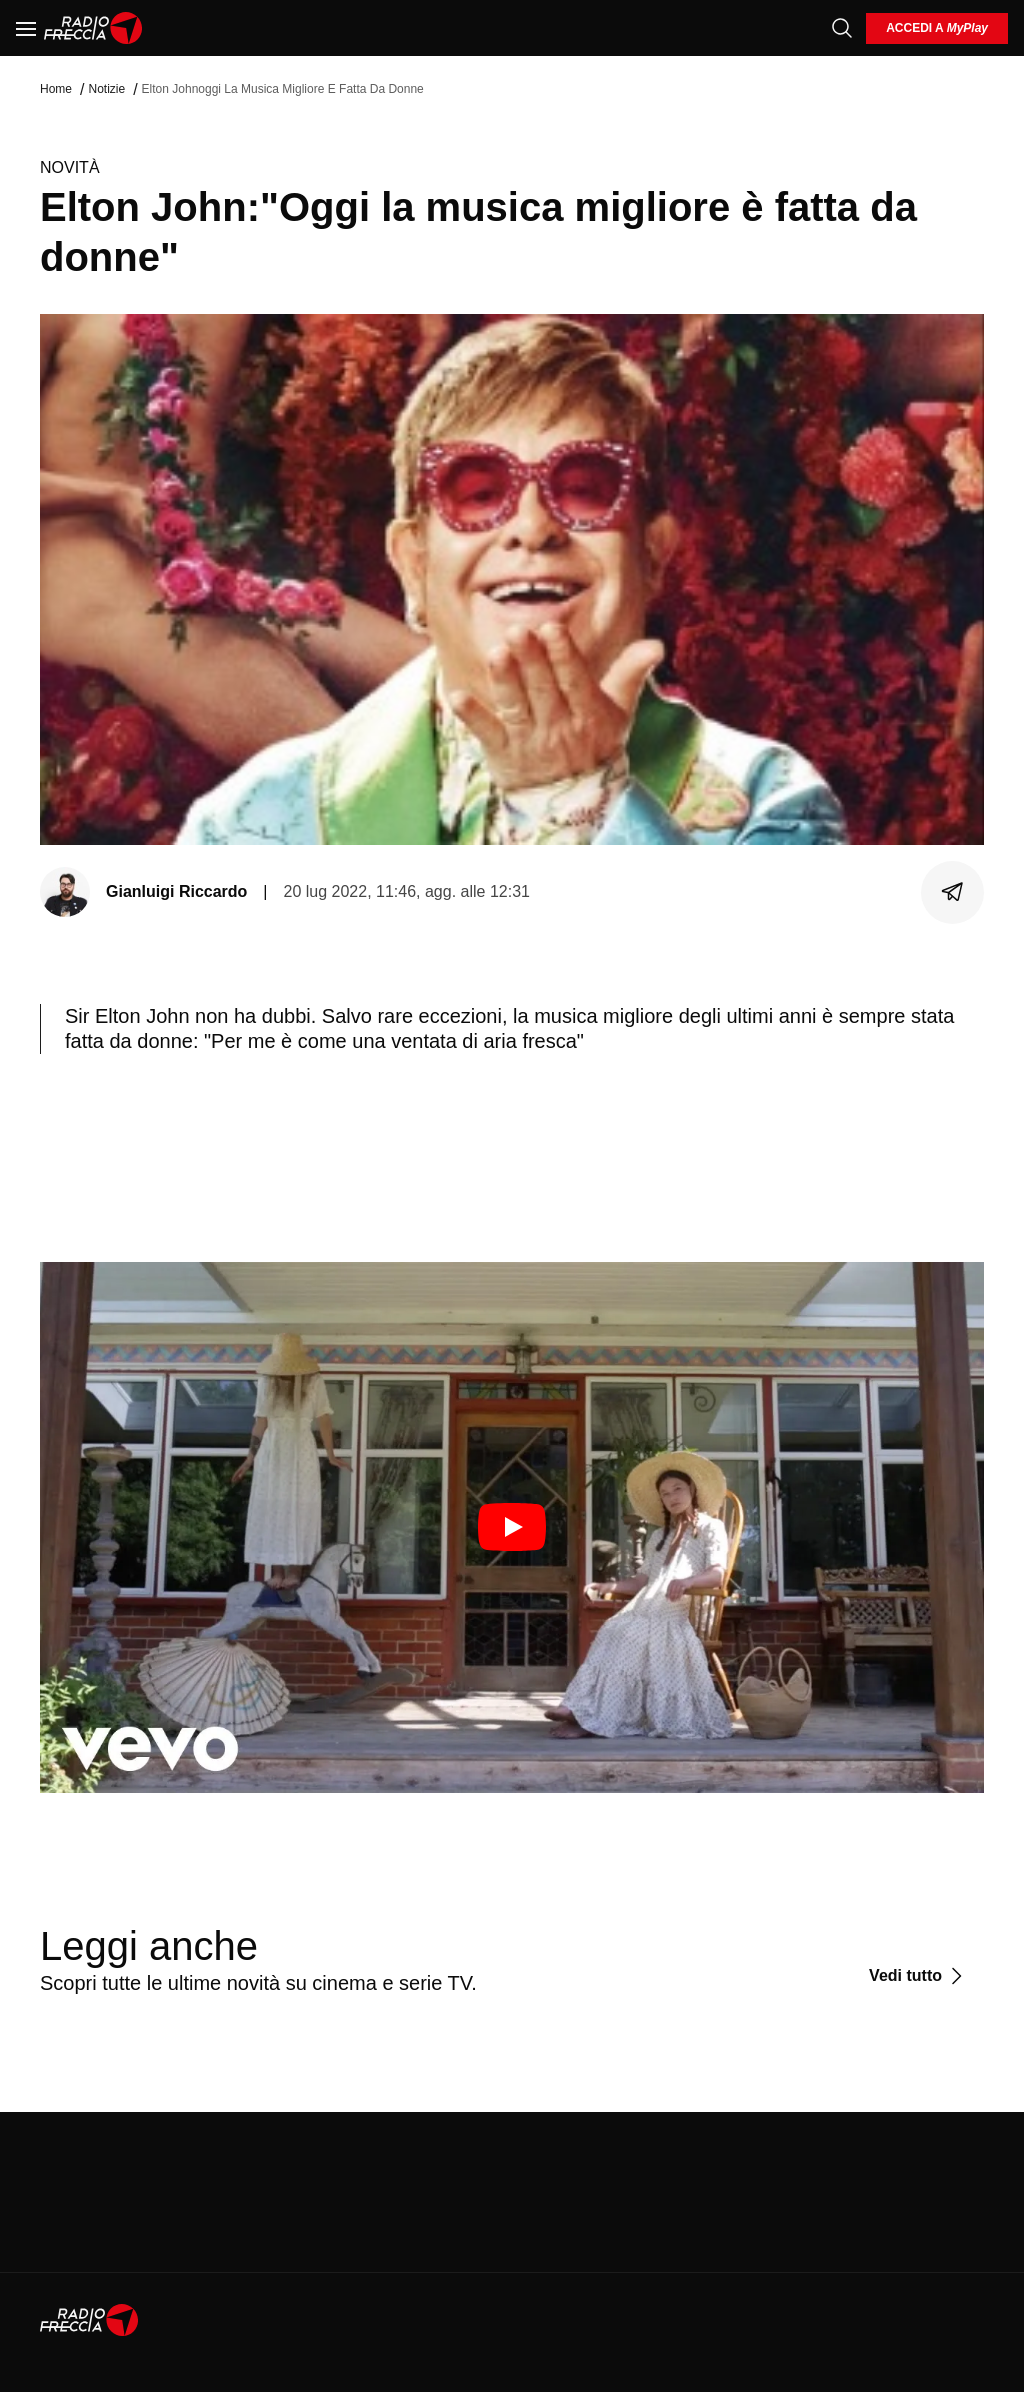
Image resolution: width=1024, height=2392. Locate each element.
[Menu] (26, 28)
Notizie (106, 89)
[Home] (93, 28)
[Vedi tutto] (918, 1976)
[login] (937, 28)
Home (56, 89)
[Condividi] (953, 892)
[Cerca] (842, 28)
